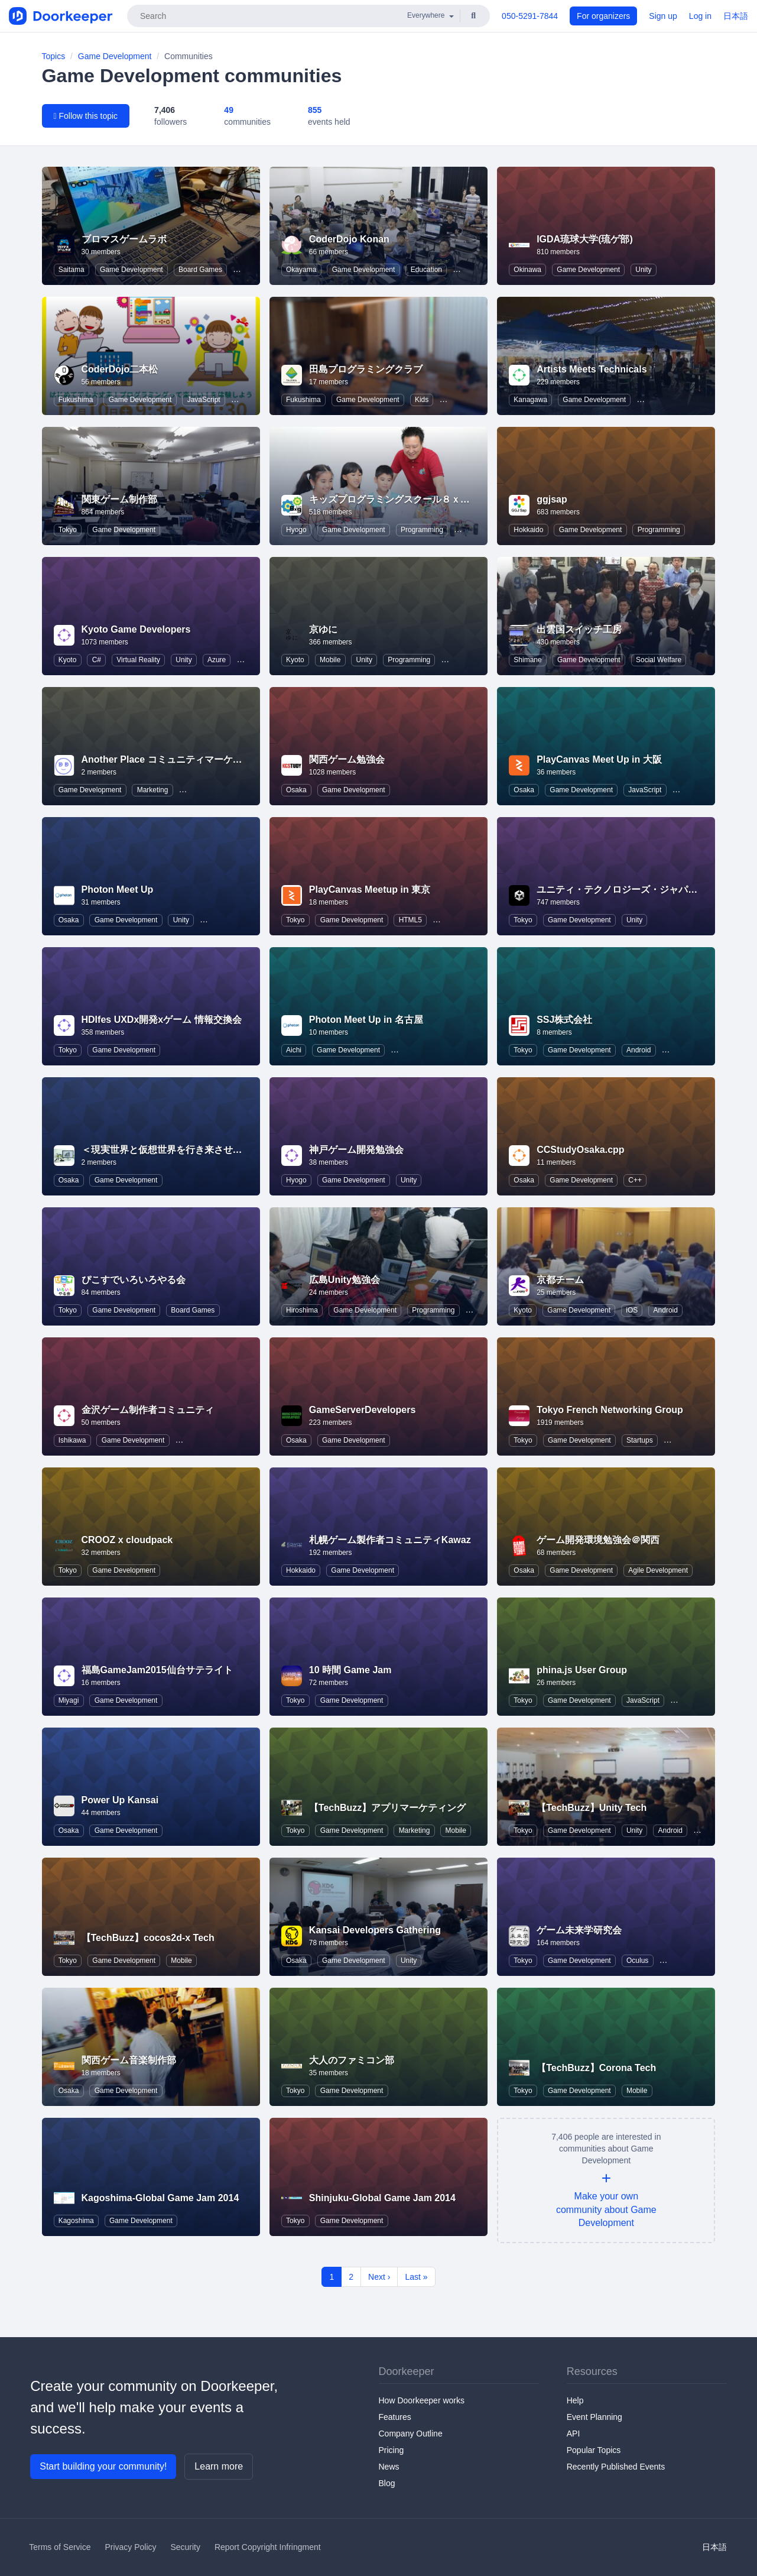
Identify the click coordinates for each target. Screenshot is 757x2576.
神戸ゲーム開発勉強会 (356, 1150)
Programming (422, 530)
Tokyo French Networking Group (610, 1410)
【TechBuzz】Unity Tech (591, 1808)
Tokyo (68, 530)
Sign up (663, 16)
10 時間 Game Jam (350, 1670)
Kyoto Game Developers (136, 629)
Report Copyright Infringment (268, 2547)
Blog (387, 2483)
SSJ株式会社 (564, 1020)
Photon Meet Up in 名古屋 (366, 1020)
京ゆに (323, 629)
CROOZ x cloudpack (127, 1540)
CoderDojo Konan (349, 239)
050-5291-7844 (530, 16)
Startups (639, 1440)
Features (395, 2417)
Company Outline (411, 2433)
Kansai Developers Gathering (375, 1930)
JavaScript (203, 400)
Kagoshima (76, 2221)
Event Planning (594, 2417)
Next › (379, 2277)
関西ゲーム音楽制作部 (129, 2060)
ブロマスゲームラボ (124, 239)
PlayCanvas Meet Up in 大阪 (599, 759)
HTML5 (410, 920)
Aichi (293, 1050)
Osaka (296, 790)
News (389, 2466)
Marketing (152, 790)
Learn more (218, 2466)
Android (638, 1050)
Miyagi (69, 1700)
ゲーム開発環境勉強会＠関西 (598, 1540)
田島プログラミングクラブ (366, 369)
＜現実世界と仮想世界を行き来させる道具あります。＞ (200, 1150)
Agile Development (658, 1570)
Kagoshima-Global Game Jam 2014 (160, 2198)
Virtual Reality (138, 660)
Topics (54, 56)
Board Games (200, 269)
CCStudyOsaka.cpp (580, 1150)
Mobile (330, 660)
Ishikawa (72, 1440)
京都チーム (560, 1280)
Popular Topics (594, 2450)
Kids (421, 400)
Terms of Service (59, 2547)
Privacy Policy (130, 2547)
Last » (416, 2277)
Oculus (637, 1960)
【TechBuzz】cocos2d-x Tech (148, 1938)
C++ (635, 1180)
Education (426, 269)
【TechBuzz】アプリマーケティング (387, 1808)
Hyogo (296, 530)
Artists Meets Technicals (591, 369)
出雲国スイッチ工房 (579, 629)
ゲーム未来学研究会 (579, 1930)
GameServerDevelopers (362, 1410)
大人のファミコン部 (351, 2060)
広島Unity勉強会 (344, 1280)
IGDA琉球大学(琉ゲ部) (585, 239)
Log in (700, 16)
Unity (643, 269)
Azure (216, 660)
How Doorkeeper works (422, 2400)
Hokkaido (528, 530)
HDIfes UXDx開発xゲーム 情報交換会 (162, 1020)
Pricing (391, 2450)
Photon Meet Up (118, 889)
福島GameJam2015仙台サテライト (157, 1670)
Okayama (301, 269)
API (573, 2433)
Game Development (115, 56)
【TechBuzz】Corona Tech (596, 2068)
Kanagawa (530, 400)
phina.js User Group (582, 1670)
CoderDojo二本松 (120, 369)
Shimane (527, 660)
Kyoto (68, 660)
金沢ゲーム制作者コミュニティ (148, 1410)
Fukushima (76, 400)
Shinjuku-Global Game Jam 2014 (382, 2198)
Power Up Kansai (120, 1800)
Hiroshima (302, 1310)
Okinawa (527, 269)
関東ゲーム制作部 (119, 499)
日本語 (735, 16)
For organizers (603, 16)
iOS (632, 1310)
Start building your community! (103, 2466)
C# (96, 660)
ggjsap (552, 499)
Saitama (72, 269)
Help (575, 2400)
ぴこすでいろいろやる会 (134, 1280)
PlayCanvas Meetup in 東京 (369, 889)
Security (185, 2547)
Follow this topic (86, 116)
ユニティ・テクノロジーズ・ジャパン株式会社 (636, 889)
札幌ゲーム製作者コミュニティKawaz (390, 1540)
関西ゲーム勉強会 (347, 759)
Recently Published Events (616, 2466)
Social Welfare (658, 660)
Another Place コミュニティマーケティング (176, 759)
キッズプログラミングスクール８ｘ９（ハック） (413, 499)
